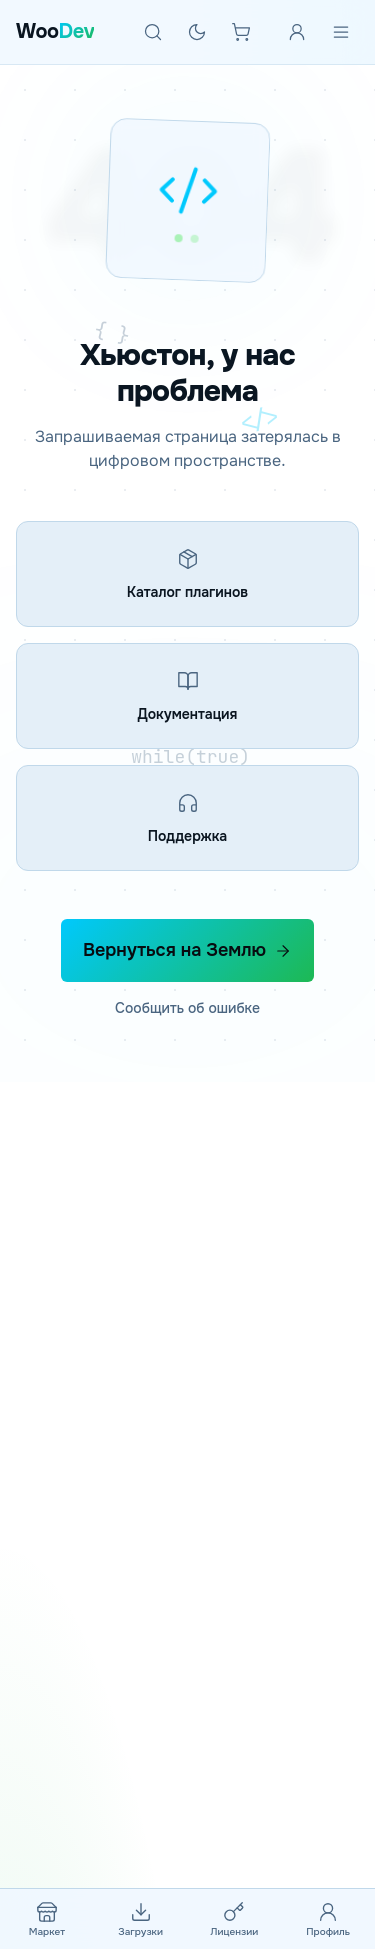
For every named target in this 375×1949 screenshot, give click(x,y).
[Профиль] (328, 1919)
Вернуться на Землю (187, 950)
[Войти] (297, 32)
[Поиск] (153, 32)
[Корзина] (241, 32)
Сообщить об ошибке (187, 1008)
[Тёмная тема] (197, 32)
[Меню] (341, 32)
